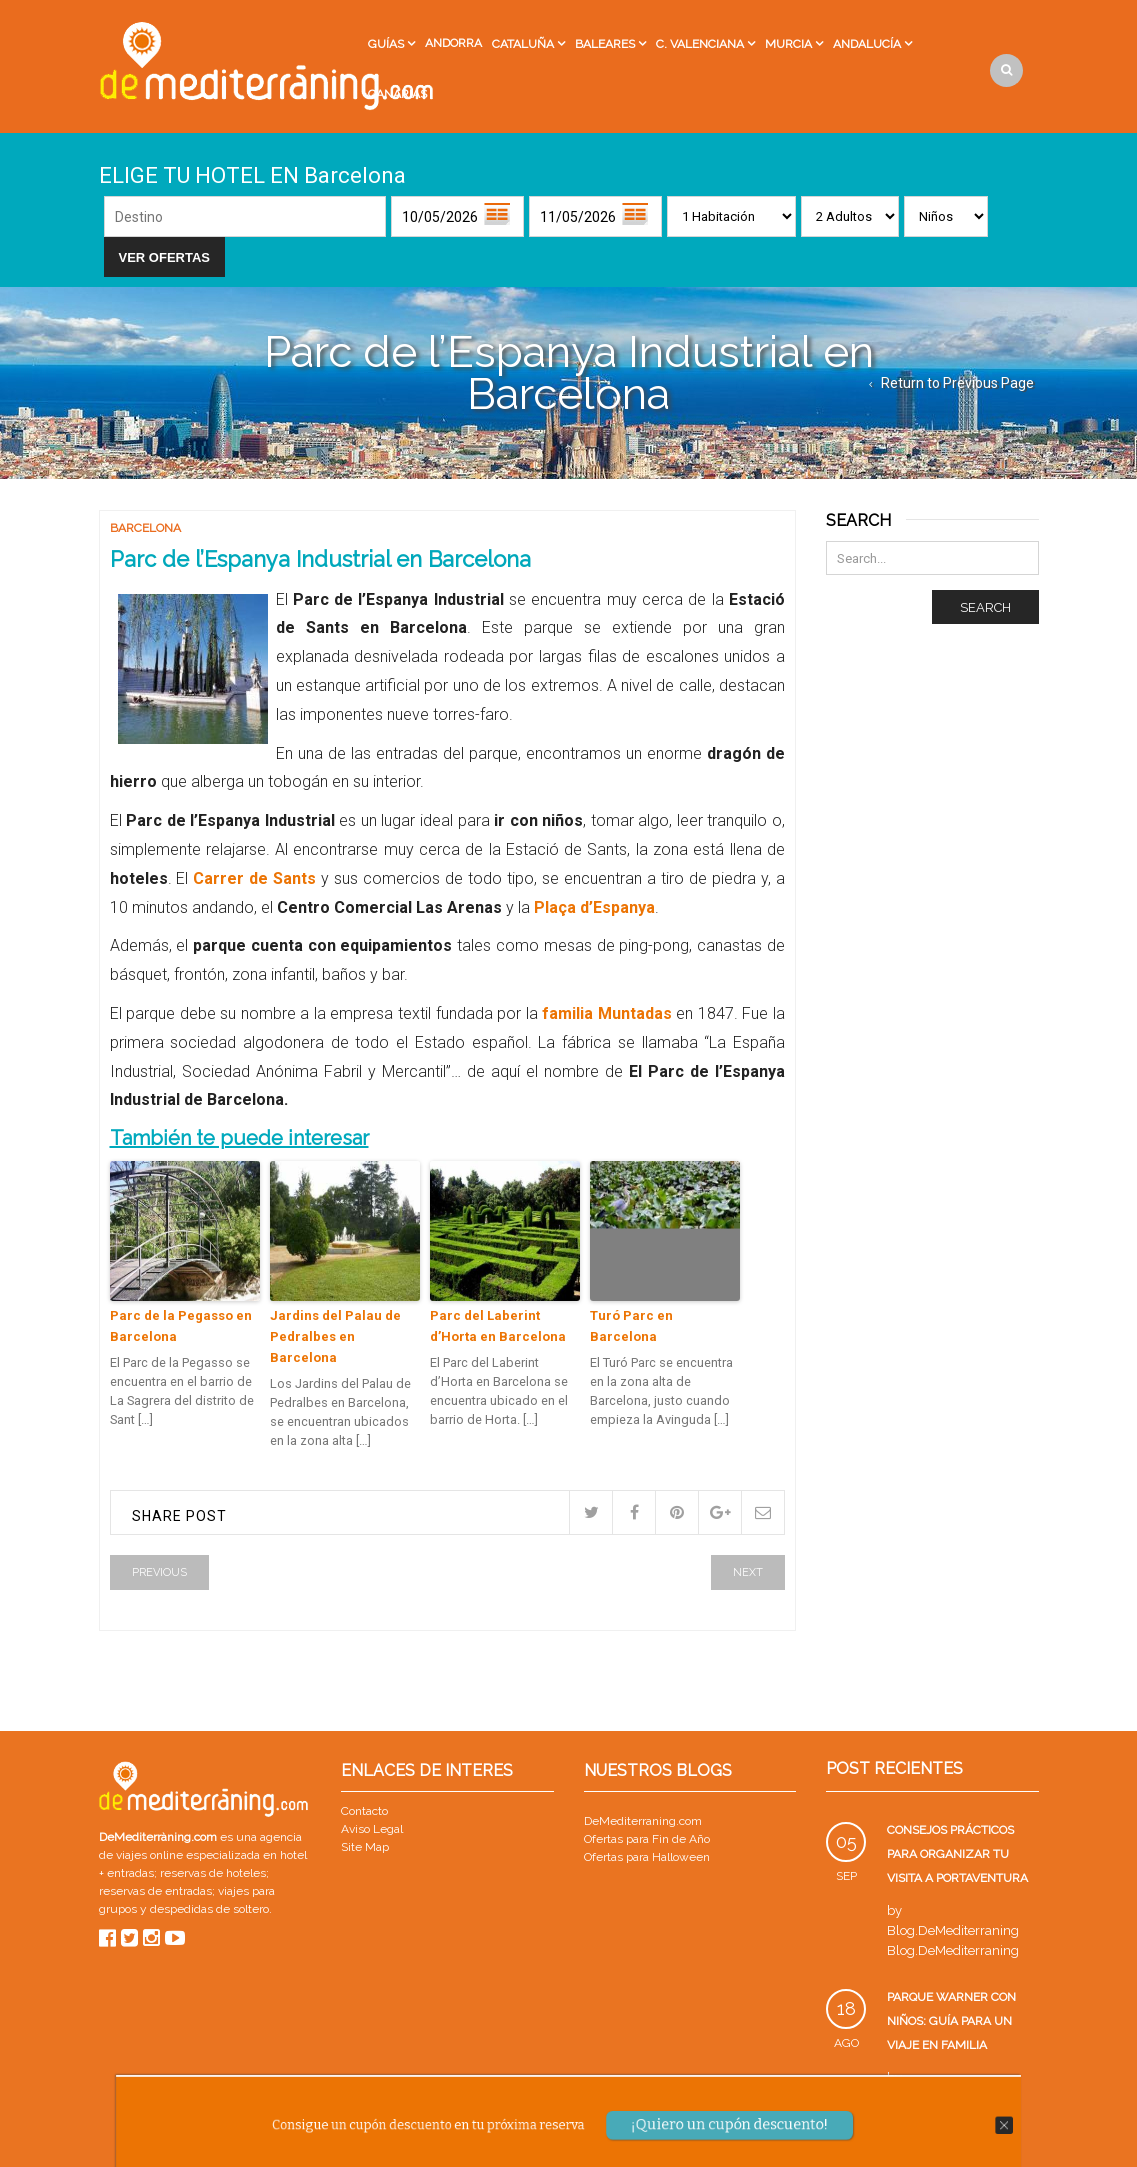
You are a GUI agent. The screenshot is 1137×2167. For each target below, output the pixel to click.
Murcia (788, 44)
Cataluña (523, 44)
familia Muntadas (607, 1013)
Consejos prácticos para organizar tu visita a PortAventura (957, 1854)
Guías (386, 44)
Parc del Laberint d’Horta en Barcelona (498, 1326)
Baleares (605, 44)
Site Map (365, 1847)
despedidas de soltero (209, 1909)
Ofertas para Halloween (647, 1857)
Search (985, 607)
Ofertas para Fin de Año (647, 1839)
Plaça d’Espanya (594, 907)
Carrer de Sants (254, 878)
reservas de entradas (155, 1891)
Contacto (364, 1811)
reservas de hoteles (213, 1873)
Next (748, 1572)
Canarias (397, 94)
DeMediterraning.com (643, 1821)
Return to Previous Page (957, 383)
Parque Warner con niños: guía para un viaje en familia (951, 2021)
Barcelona (145, 528)
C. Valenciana (700, 44)
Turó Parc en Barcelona (631, 1326)
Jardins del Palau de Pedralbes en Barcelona (335, 1336)
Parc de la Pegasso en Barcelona (181, 1326)
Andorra (453, 43)
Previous (159, 1572)
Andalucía (867, 44)
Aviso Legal (372, 1829)
